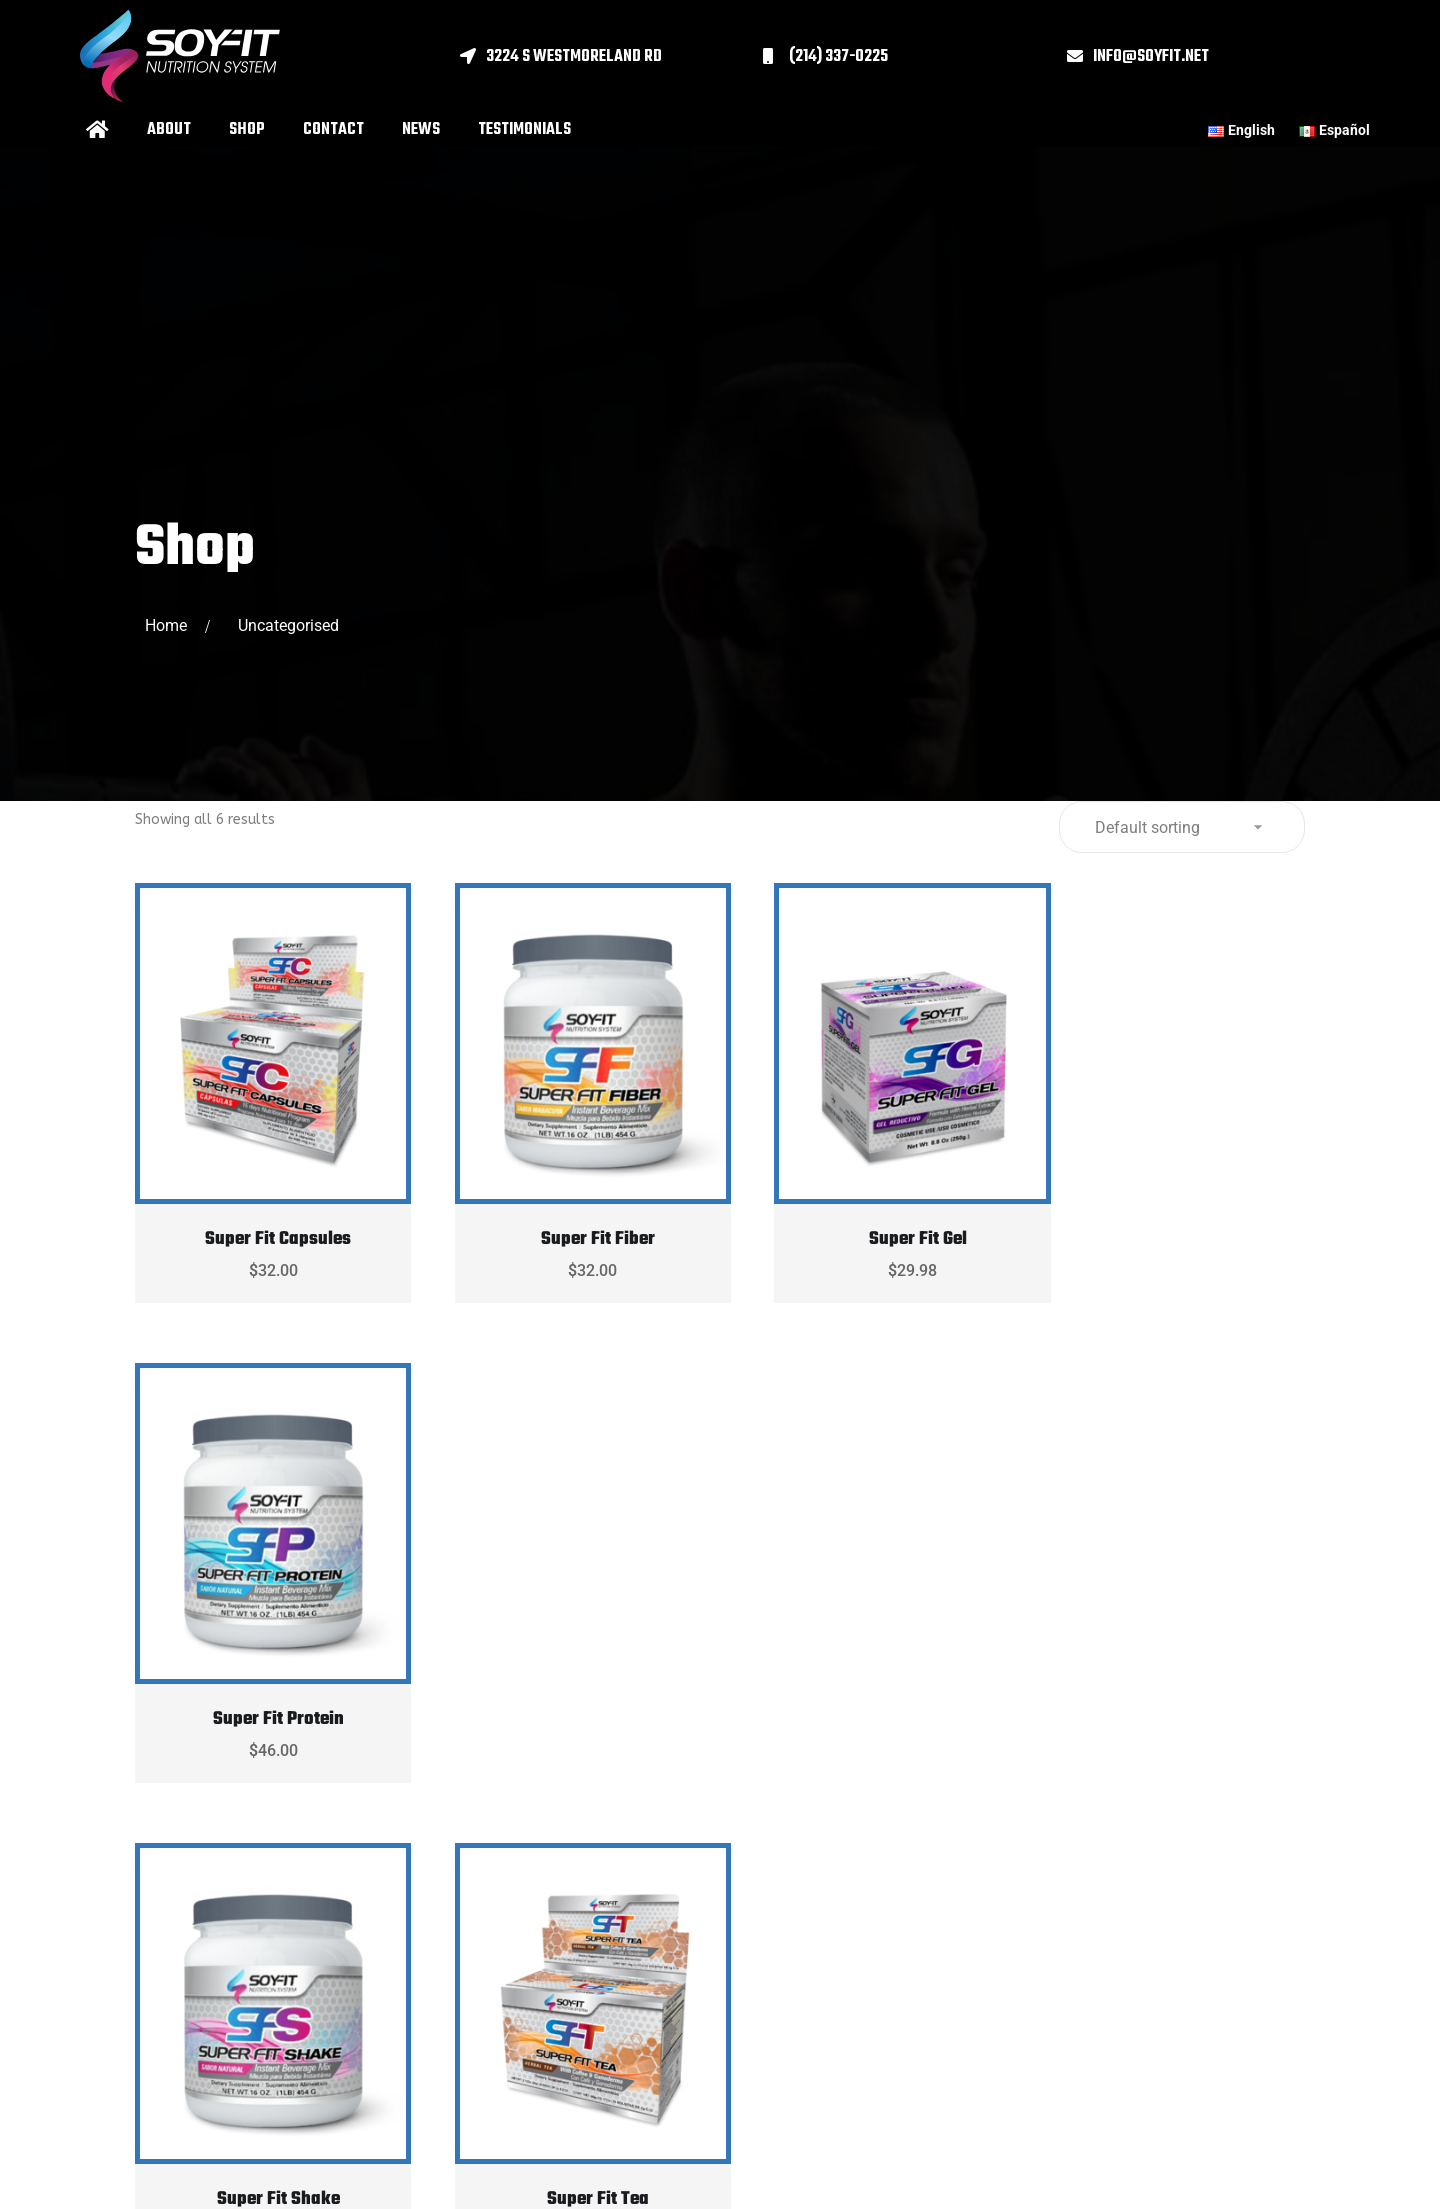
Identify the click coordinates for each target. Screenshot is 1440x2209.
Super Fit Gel (872, 1220)
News (421, 130)
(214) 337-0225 (838, 57)
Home (170, 625)
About (169, 130)
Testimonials (524, 130)
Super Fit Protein (1174, 1220)
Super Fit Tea (571, 1681)
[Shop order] (1182, 827)
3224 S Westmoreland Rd (574, 57)
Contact (333, 130)
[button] (611, 57)
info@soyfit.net (1151, 57)
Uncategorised (288, 625)
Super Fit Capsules (269, 1220)
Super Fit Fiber (571, 1220)
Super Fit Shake (268, 1681)
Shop (247, 130)
